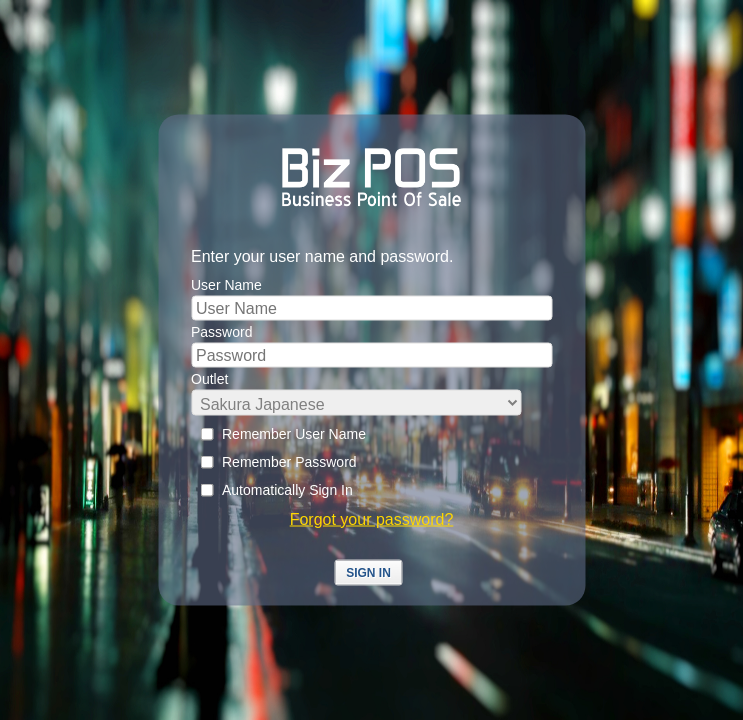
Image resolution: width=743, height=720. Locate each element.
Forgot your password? (372, 519)
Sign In (368, 573)
